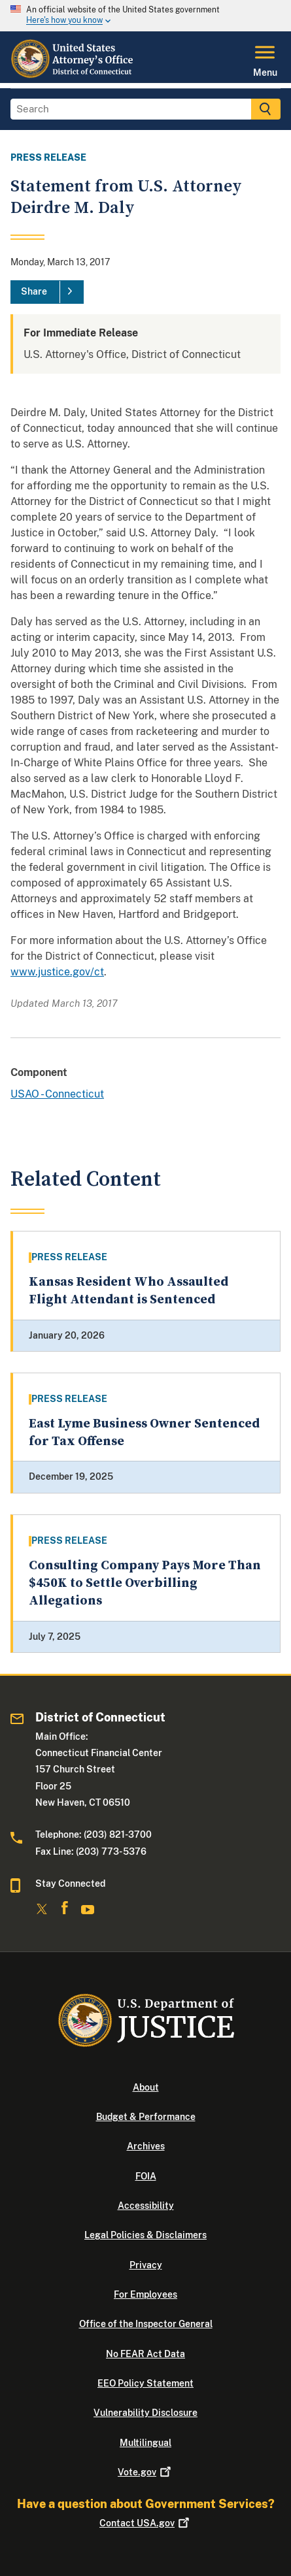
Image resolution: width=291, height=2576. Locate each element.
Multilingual (145, 2442)
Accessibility (146, 2205)
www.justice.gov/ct (57, 972)
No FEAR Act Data (145, 2354)
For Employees (145, 2294)
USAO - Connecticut (57, 1094)
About (146, 2087)
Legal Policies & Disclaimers (145, 2235)
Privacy (145, 2265)
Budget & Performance (146, 2116)
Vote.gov (145, 2472)
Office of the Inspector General (146, 2324)
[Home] (73, 75)
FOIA (145, 2176)
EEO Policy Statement (145, 2383)
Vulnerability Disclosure (145, 2412)
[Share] (47, 292)
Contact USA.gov (145, 2523)
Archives (146, 2146)
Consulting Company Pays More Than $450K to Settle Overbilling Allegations (145, 1583)
